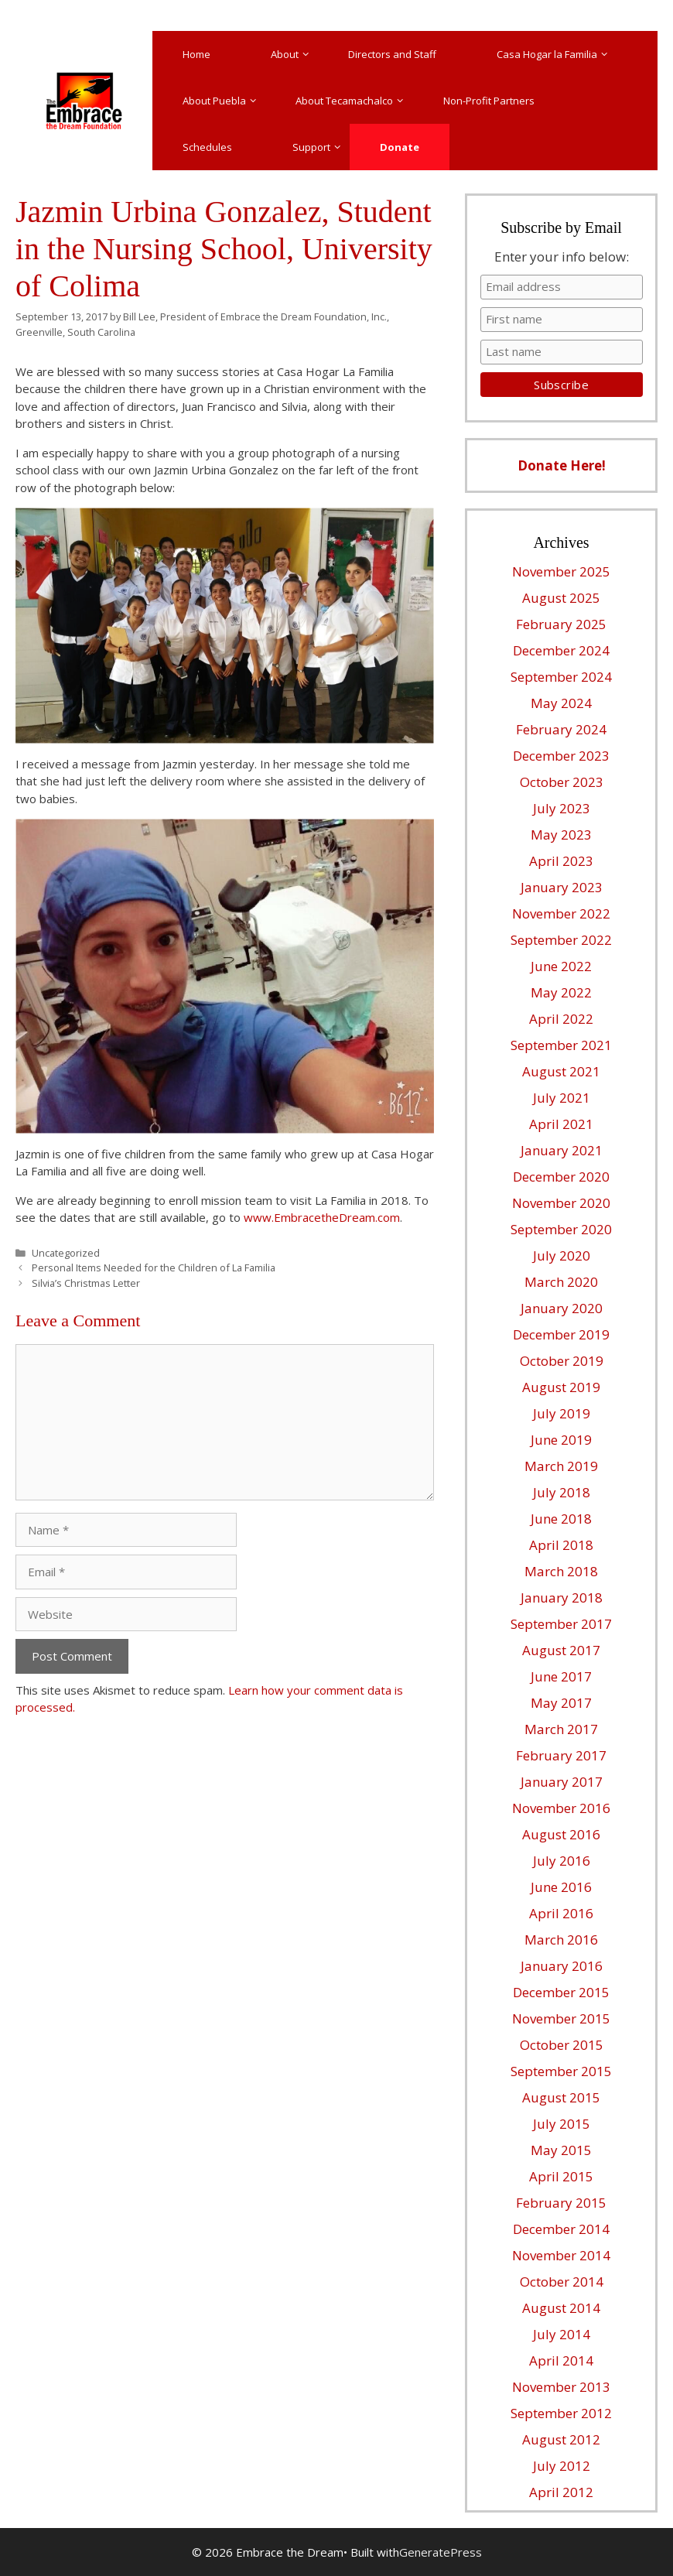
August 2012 (561, 2439)
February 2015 (561, 2203)
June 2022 (561, 966)
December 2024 (561, 650)
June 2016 (561, 1887)
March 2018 (561, 1571)
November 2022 (561, 913)
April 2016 (561, 1913)
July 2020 (561, 1255)
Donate (399, 147)
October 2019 (561, 1361)
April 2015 (561, 2176)
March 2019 (561, 1466)
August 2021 (561, 1071)
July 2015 (561, 2124)
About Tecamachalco (354, 100)
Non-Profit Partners (489, 101)
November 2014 (561, 2255)
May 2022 (561, 992)
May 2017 (561, 1703)
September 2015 (561, 2071)
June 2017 (561, 1676)
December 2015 (561, 1992)
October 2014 (561, 2281)
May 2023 (561, 834)
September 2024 (561, 677)
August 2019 (561, 1387)
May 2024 (561, 703)
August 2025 (561, 598)
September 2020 (561, 1229)
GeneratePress (440, 2552)
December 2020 (561, 1176)
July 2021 (561, 1098)
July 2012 (561, 2466)
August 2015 (561, 2097)
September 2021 (561, 1045)
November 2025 (561, 571)
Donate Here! (562, 465)
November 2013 (561, 2387)
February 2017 (561, 1755)
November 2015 (561, 2018)
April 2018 (561, 1545)
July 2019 (561, 1413)
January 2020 (562, 1308)
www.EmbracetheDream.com (322, 1217)
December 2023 (561, 756)
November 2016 (561, 1808)
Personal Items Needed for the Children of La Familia (153, 1267)
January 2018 (562, 1597)
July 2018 (561, 1492)
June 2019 (561, 1440)
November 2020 (561, 1203)
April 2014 (561, 2360)
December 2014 (561, 2229)
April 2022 (561, 1019)
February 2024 (561, 729)
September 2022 (561, 940)
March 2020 (561, 1282)
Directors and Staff (392, 54)
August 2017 (561, 1650)
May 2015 (561, 2150)
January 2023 (562, 887)
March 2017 (561, 1729)
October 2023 (561, 782)
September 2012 (561, 2413)
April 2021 (561, 1124)
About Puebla (224, 100)
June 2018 (561, 1518)
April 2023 (561, 861)
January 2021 (562, 1150)
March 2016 (561, 1939)
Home (196, 54)
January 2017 (562, 1782)
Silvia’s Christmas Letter (86, 1283)
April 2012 (561, 2492)
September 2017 (561, 1624)
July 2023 (561, 808)
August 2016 (561, 1834)
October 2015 (561, 2045)
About (294, 54)
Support (321, 147)
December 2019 (561, 1334)
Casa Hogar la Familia (557, 54)
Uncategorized (66, 1253)
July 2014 (561, 2334)
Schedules (207, 147)
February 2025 (561, 624)
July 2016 (561, 1861)
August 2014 (561, 2308)
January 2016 (562, 1966)
